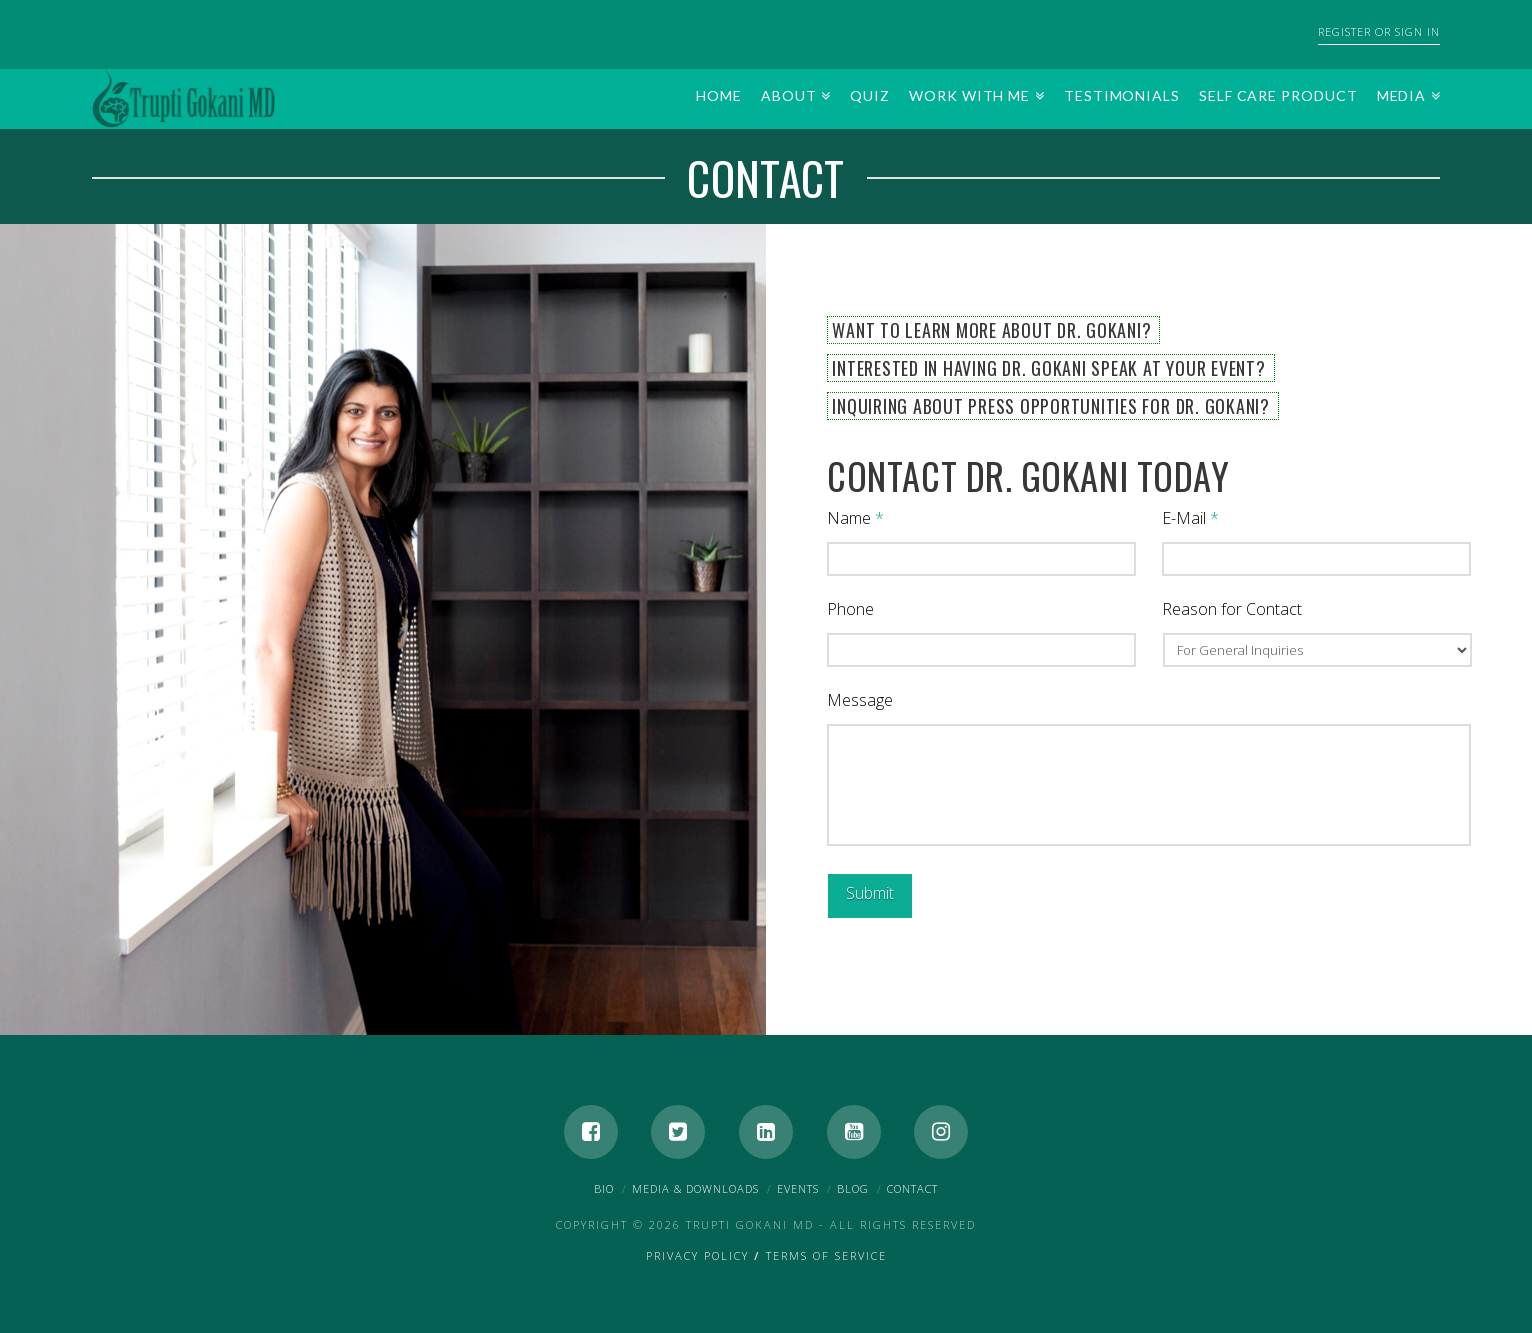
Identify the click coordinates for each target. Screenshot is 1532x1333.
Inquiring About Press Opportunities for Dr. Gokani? (1051, 406)
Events (798, 1188)
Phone (850, 609)
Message (860, 700)
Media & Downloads (695, 1188)
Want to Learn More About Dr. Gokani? (991, 330)
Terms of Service (826, 1255)
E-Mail (1190, 518)
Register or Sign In (1379, 31)
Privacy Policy (697, 1255)
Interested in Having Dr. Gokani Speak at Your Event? (1048, 368)
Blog (853, 1188)
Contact (912, 1188)
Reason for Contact (1232, 609)
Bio (604, 1188)
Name (855, 518)
